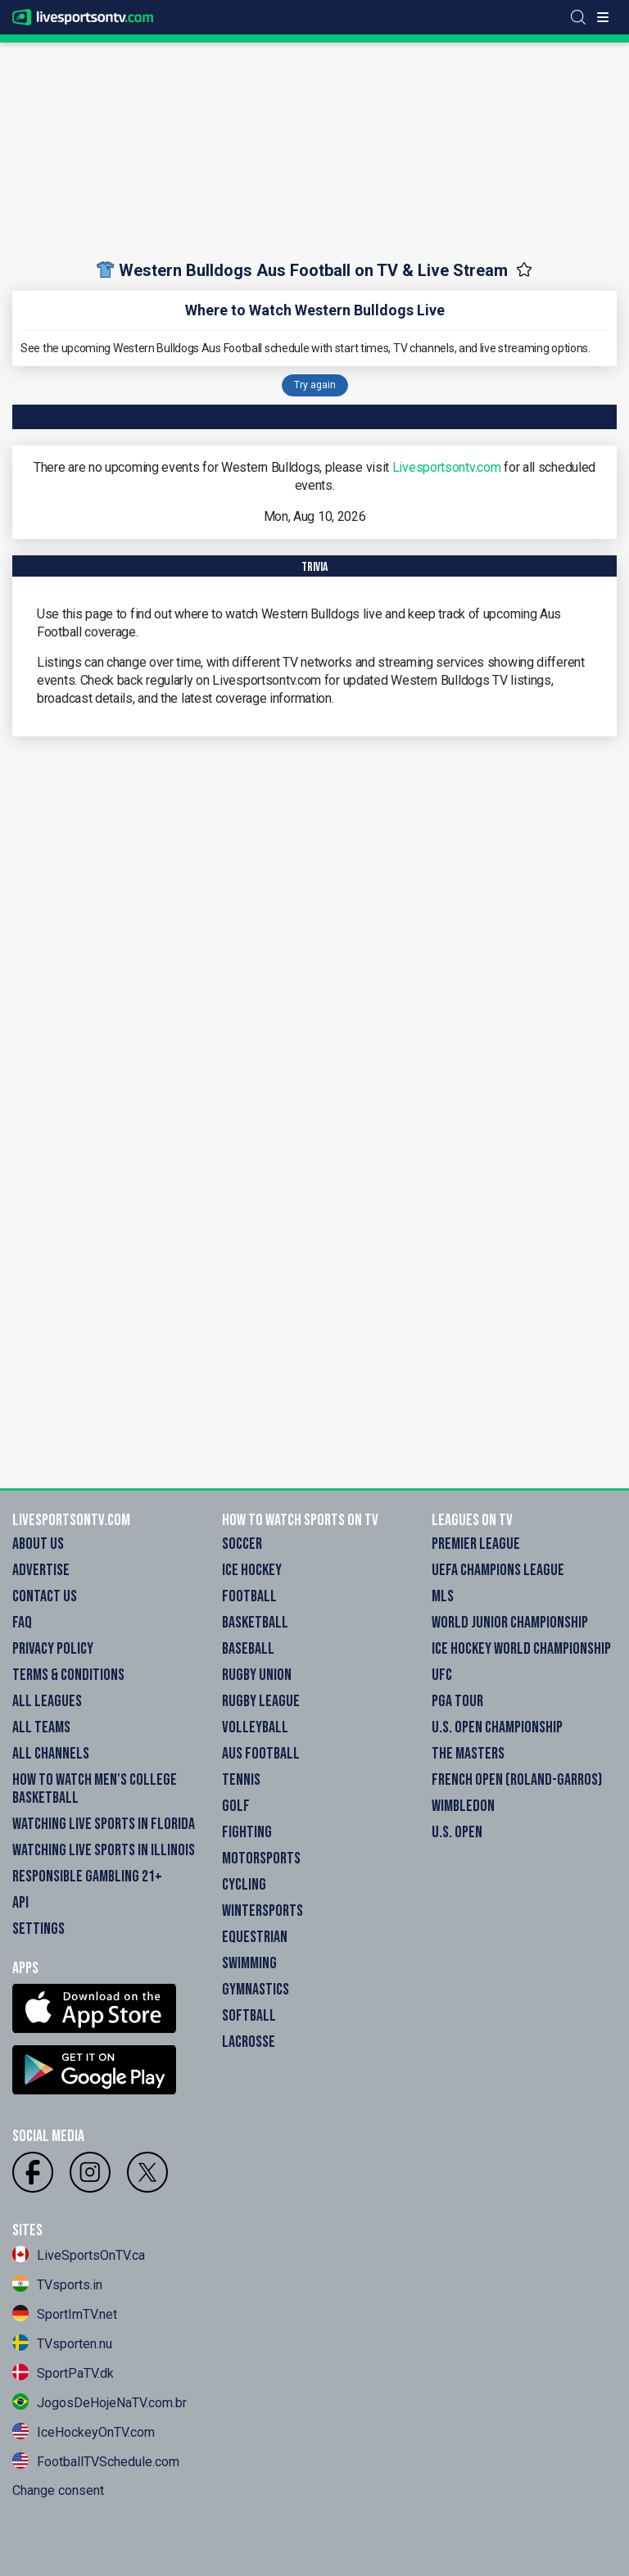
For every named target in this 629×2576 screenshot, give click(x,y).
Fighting (247, 1832)
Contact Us (44, 1596)
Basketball (255, 1622)
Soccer (242, 1544)
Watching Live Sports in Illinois (103, 1850)
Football (249, 1596)
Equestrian (254, 1937)
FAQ (22, 1622)
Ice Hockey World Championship (521, 1649)
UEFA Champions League (498, 1570)
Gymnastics (255, 1989)
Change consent (58, 2490)
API (20, 1903)
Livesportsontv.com (446, 467)
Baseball (248, 1649)
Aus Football (261, 1753)
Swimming (249, 1963)
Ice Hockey (252, 1570)
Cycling (244, 1885)
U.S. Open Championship (497, 1727)
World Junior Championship (510, 1622)
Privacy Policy (52, 1649)
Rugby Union (257, 1675)
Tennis (241, 1780)
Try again (315, 385)
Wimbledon (463, 1806)
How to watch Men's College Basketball (94, 1789)
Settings (38, 1929)
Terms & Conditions (68, 1675)
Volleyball (255, 1727)
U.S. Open (457, 1832)
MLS (443, 1596)
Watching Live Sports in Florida (103, 1824)
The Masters (468, 1753)
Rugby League (261, 1701)
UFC (442, 1675)
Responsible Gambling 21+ (87, 1876)
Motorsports (261, 1858)
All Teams (41, 1727)
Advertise (41, 1570)
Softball (249, 2016)
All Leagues (47, 1701)
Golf (236, 1806)
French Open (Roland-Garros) (517, 1780)
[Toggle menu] (603, 17)
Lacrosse (248, 2042)
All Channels (50, 1753)
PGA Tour (457, 1701)
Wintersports (262, 1911)
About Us (38, 1544)
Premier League (476, 1544)
